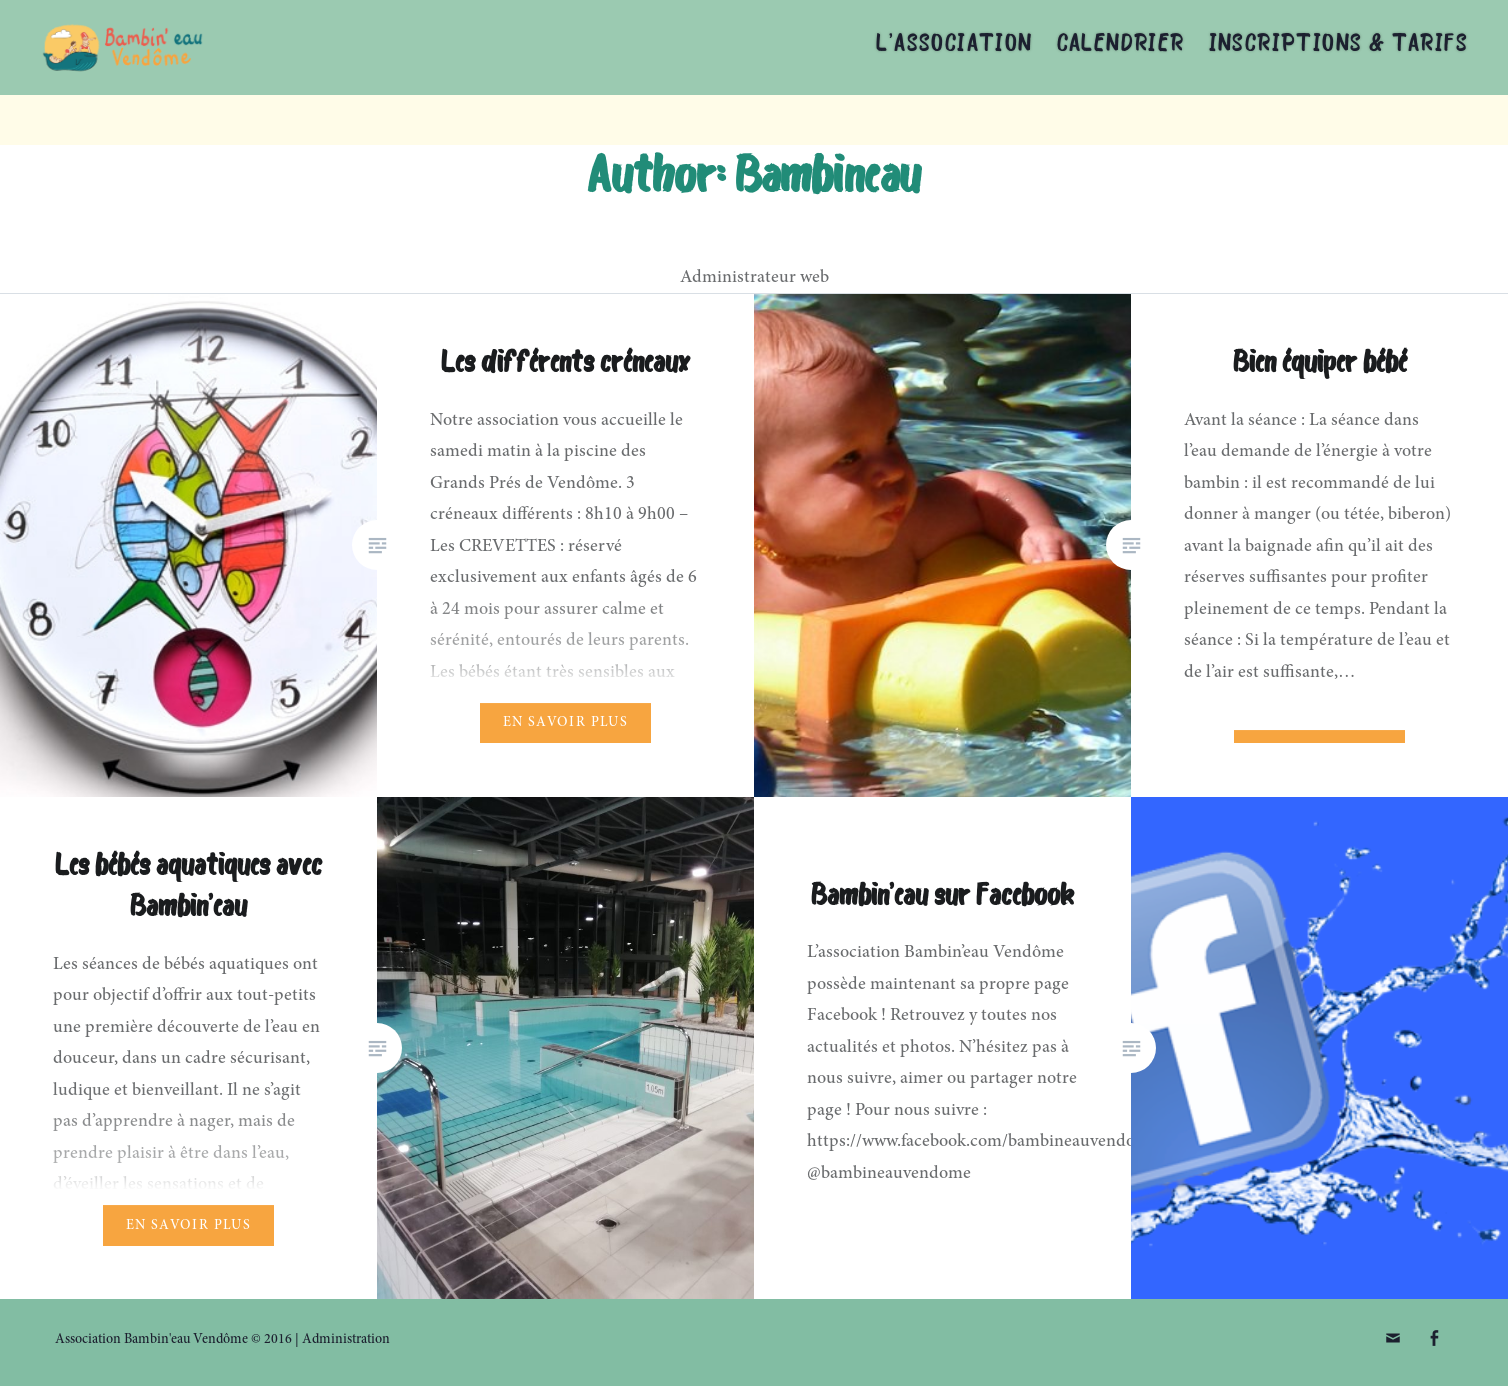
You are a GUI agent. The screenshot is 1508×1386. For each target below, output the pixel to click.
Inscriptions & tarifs (1338, 45)
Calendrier (1121, 45)
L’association (954, 45)
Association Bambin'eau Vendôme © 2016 (173, 1340)
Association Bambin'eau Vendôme (254, 47)
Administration (346, 1340)
